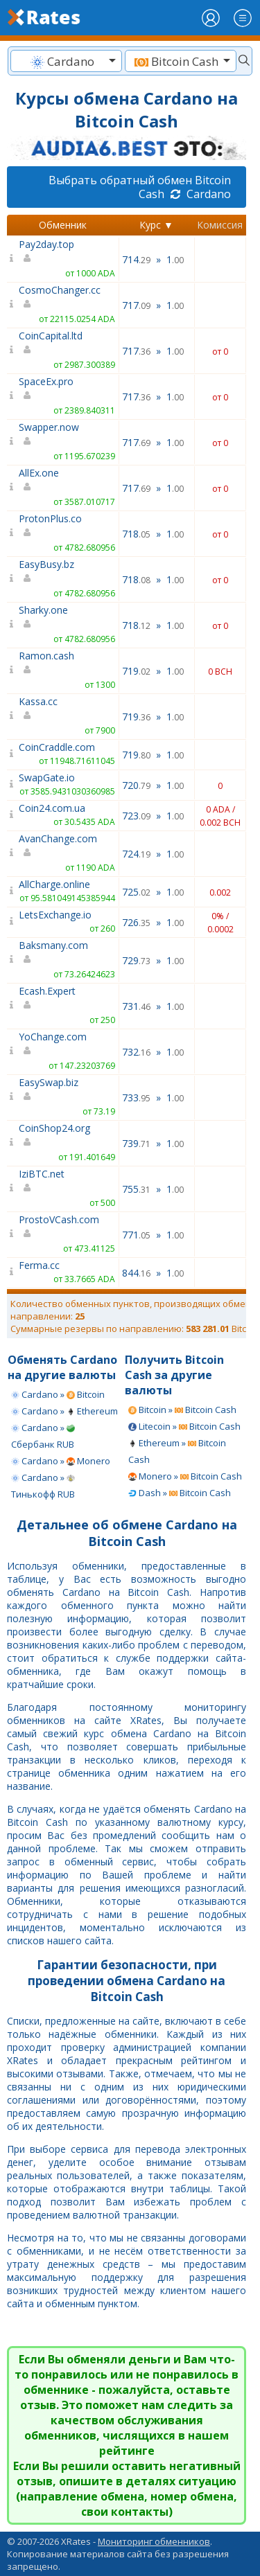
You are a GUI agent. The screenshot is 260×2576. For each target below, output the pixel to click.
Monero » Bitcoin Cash (185, 1476)
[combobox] (66, 61)
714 (136, 259)
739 (136, 1143)
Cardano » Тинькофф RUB (43, 1485)
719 (136, 670)
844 (136, 1272)
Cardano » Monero (60, 1461)
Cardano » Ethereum (64, 1411)
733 (136, 1097)
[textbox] (66, 61)
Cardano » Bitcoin (58, 1394)
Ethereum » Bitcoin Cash (177, 1451)
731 (136, 1006)
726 (136, 922)
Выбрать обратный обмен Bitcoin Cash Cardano (140, 187)
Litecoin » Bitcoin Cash (184, 1426)
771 (136, 1234)
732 (136, 1051)
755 (136, 1189)
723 (136, 815)
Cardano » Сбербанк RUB (43, 1435)
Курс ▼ (156, 224)
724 (136, 853)
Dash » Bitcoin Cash (179, 1492)
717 (136, 305)
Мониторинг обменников (154, 2541)
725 (136, 891)
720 (136, 785)
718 (136, 533)
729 (136, 960)
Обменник (63, 224)
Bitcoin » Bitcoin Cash (182, 1409)
